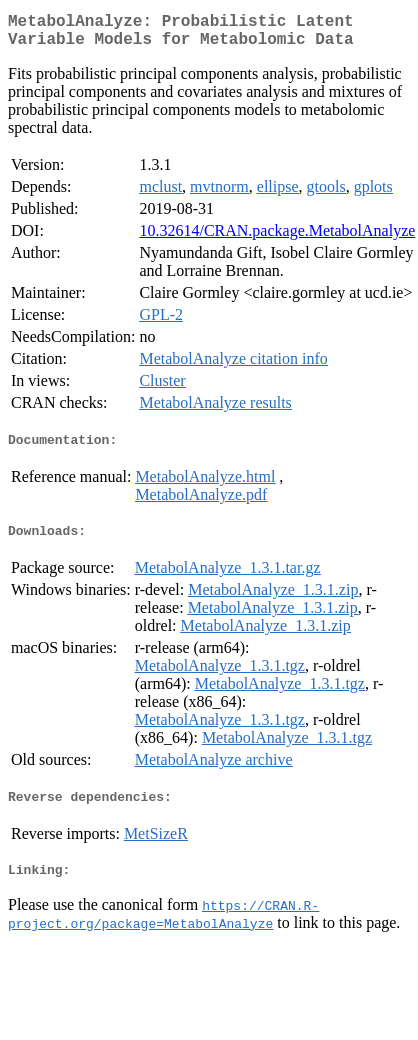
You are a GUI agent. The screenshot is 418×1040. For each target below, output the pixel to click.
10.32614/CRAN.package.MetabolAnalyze (277, 238)
